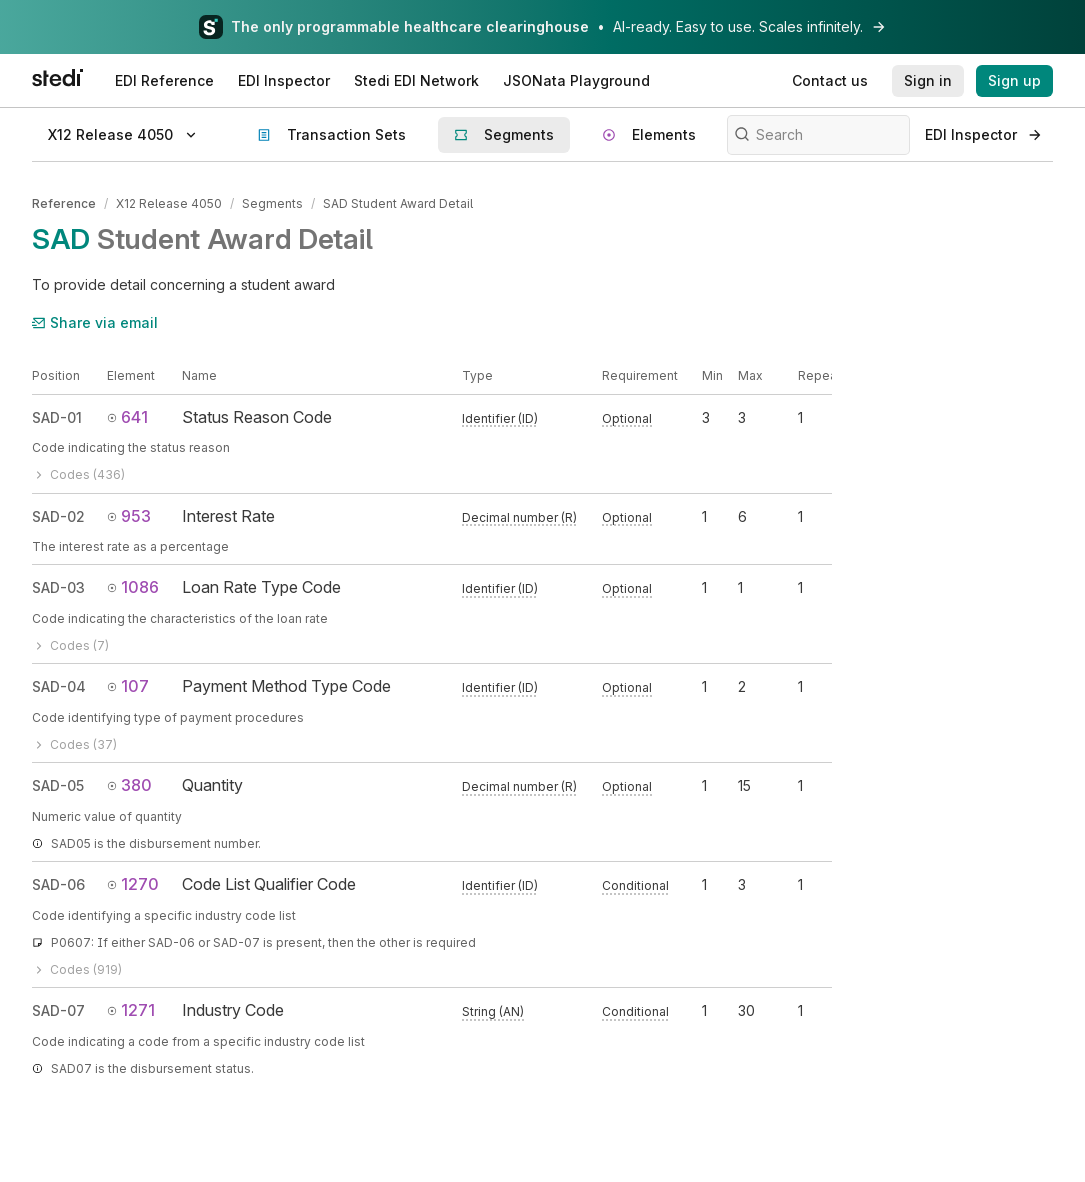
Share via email (95, 322)
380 (129, 785)
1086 (133, 587)
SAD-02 (58, 516)
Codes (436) (78, 474)
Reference (64, 203)
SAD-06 (58, 884)
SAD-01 (57, 417)
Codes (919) (77, 969)
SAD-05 (58, 785)
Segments (272, 203)
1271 (131, 1010)
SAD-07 (58, 1010)
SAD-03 (58, 587)
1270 (133, 884)
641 (127, 417)
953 (129, 516)
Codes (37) (74, 744)
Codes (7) (70, 645)
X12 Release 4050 (169, 203)
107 (128, 686)
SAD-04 (59, 686)
